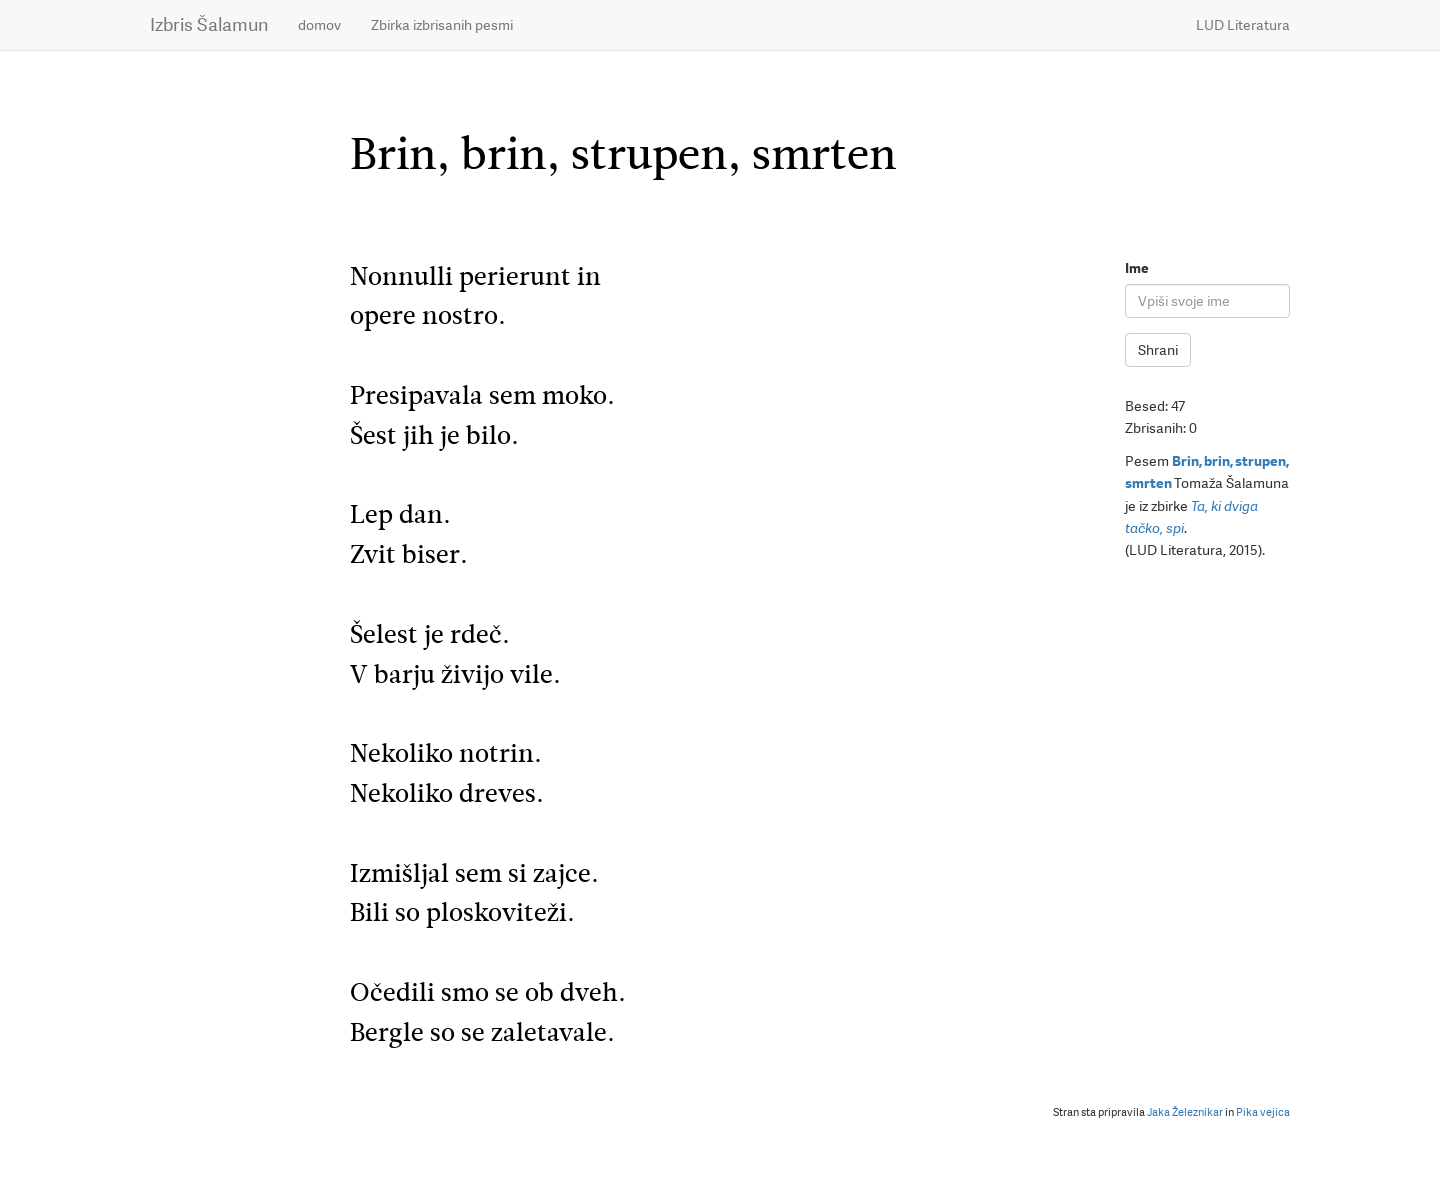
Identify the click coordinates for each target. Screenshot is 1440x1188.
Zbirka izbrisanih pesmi (442, 25)
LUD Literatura (1243, 25)
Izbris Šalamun (209, 24)
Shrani (1158, 350)
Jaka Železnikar (1185, 1112)
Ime (1137, 268)
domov (319, 25)
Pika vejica (1263, 1112)
